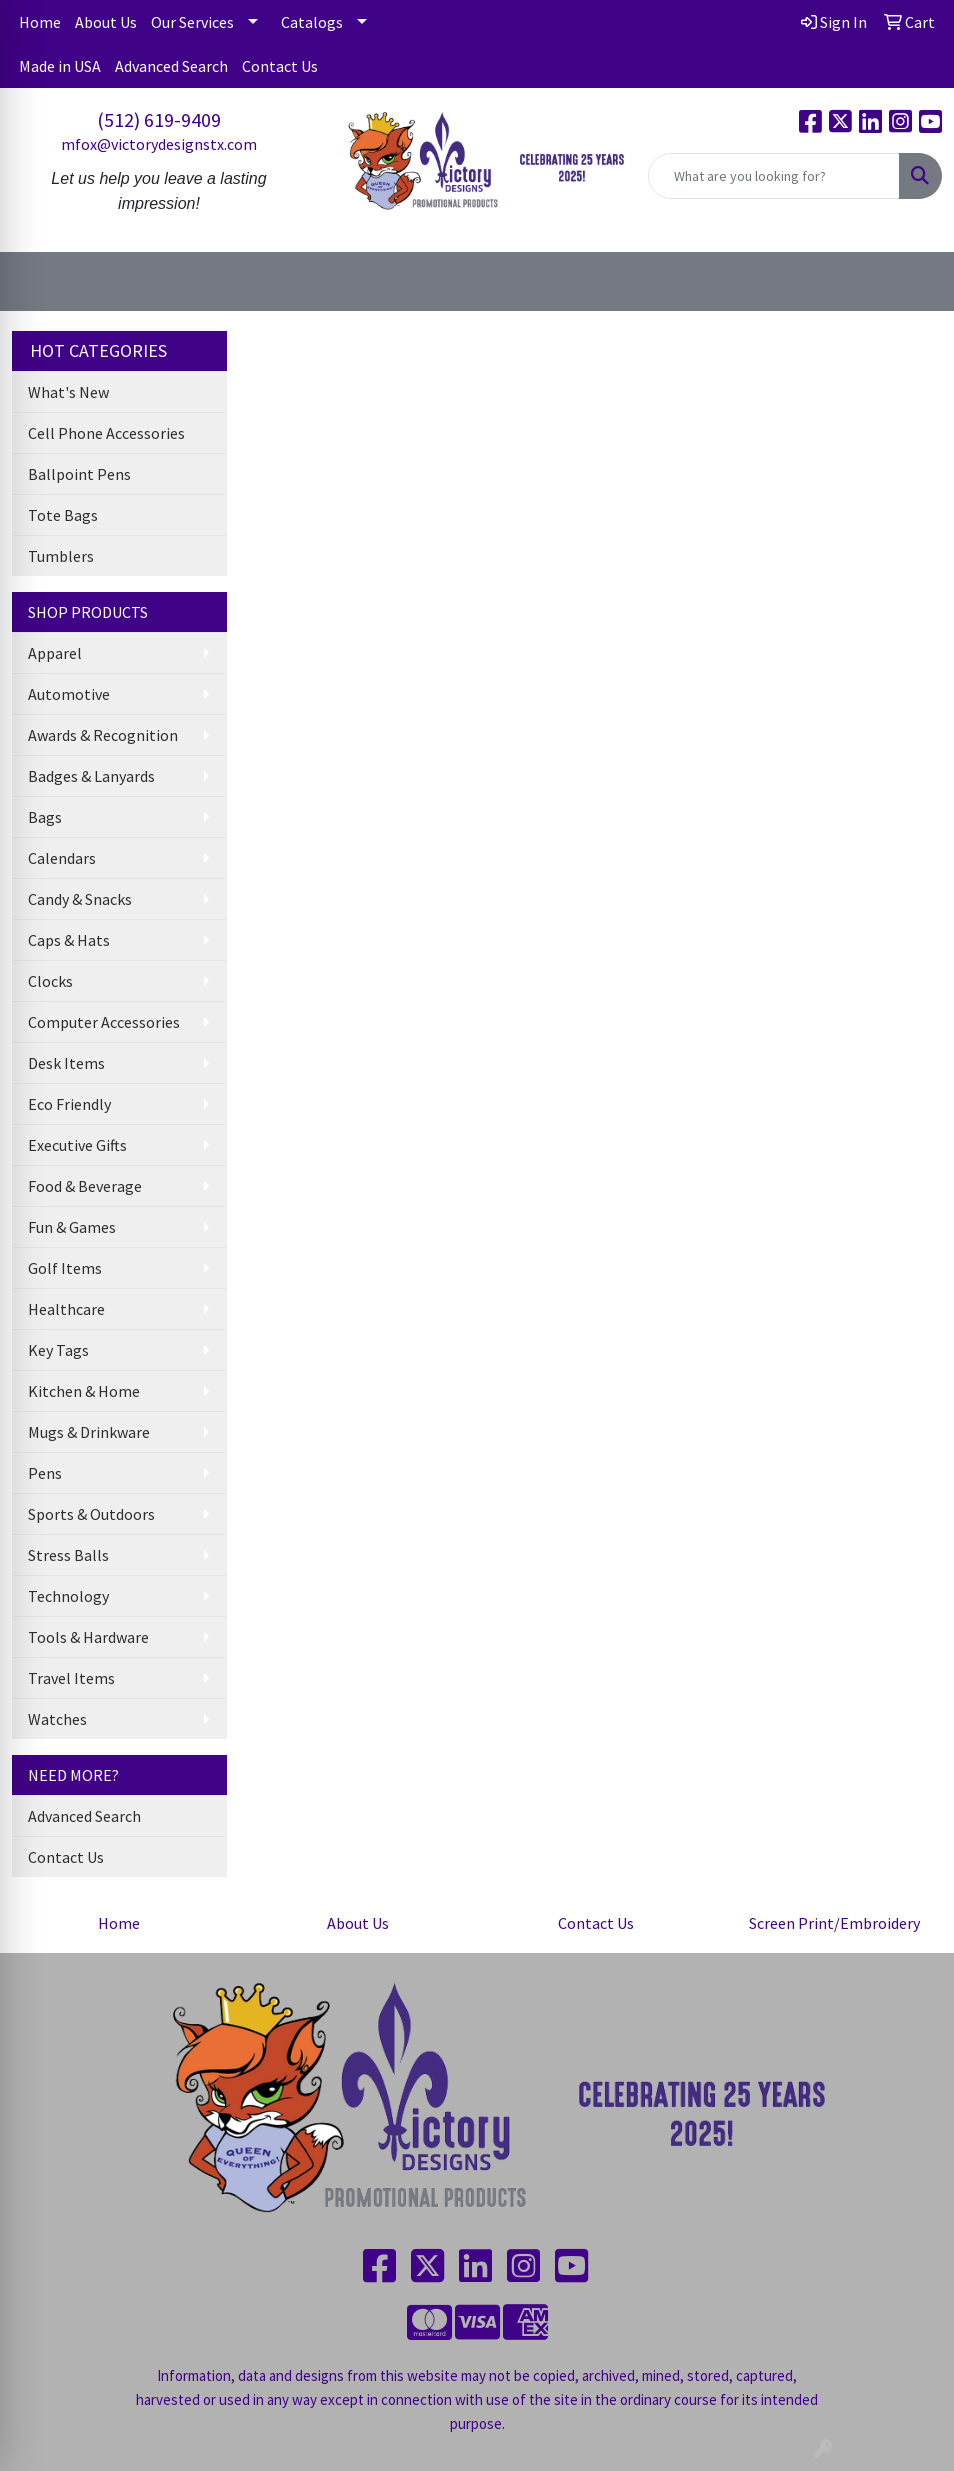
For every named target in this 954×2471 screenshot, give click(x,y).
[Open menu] (914, 282)
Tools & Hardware (88, 1637)
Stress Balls (68, 1555)
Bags (45, 817)
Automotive (69, 694)
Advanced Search (171, 66)
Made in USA (60, 66)
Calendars (62, 858)
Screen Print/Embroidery (834, 1923)
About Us (106, 22)
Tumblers (61, 556)
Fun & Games (72, 1227)
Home (40, 22)
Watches (57, 1719)
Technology (68, 1596)
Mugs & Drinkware (89, 1432)
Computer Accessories (104, 1022)
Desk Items (66, 1063)
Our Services (192, 22)
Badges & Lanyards (91, 776)
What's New (68, 392)
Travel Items (71, 1678)
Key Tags (58, 1350)
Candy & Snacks (80, 899)
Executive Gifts (77, 1145)
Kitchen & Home (84, 1391)
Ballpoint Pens (79, 474)
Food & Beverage (85, 1186)
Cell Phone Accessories (106, 433)
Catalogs (312, 22)
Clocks (50, 981)
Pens (45, 1473)
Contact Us (280, 66)
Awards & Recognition (103, 735)
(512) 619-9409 (159, 119)
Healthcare (66, 1309)
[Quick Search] (774, 176)
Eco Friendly (69, 1104)
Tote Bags (63, 515)
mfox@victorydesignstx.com (159, 144)
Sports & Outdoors (91, 1514)
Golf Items (65, 1268)
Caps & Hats (69, 940)
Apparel (55, 653)
